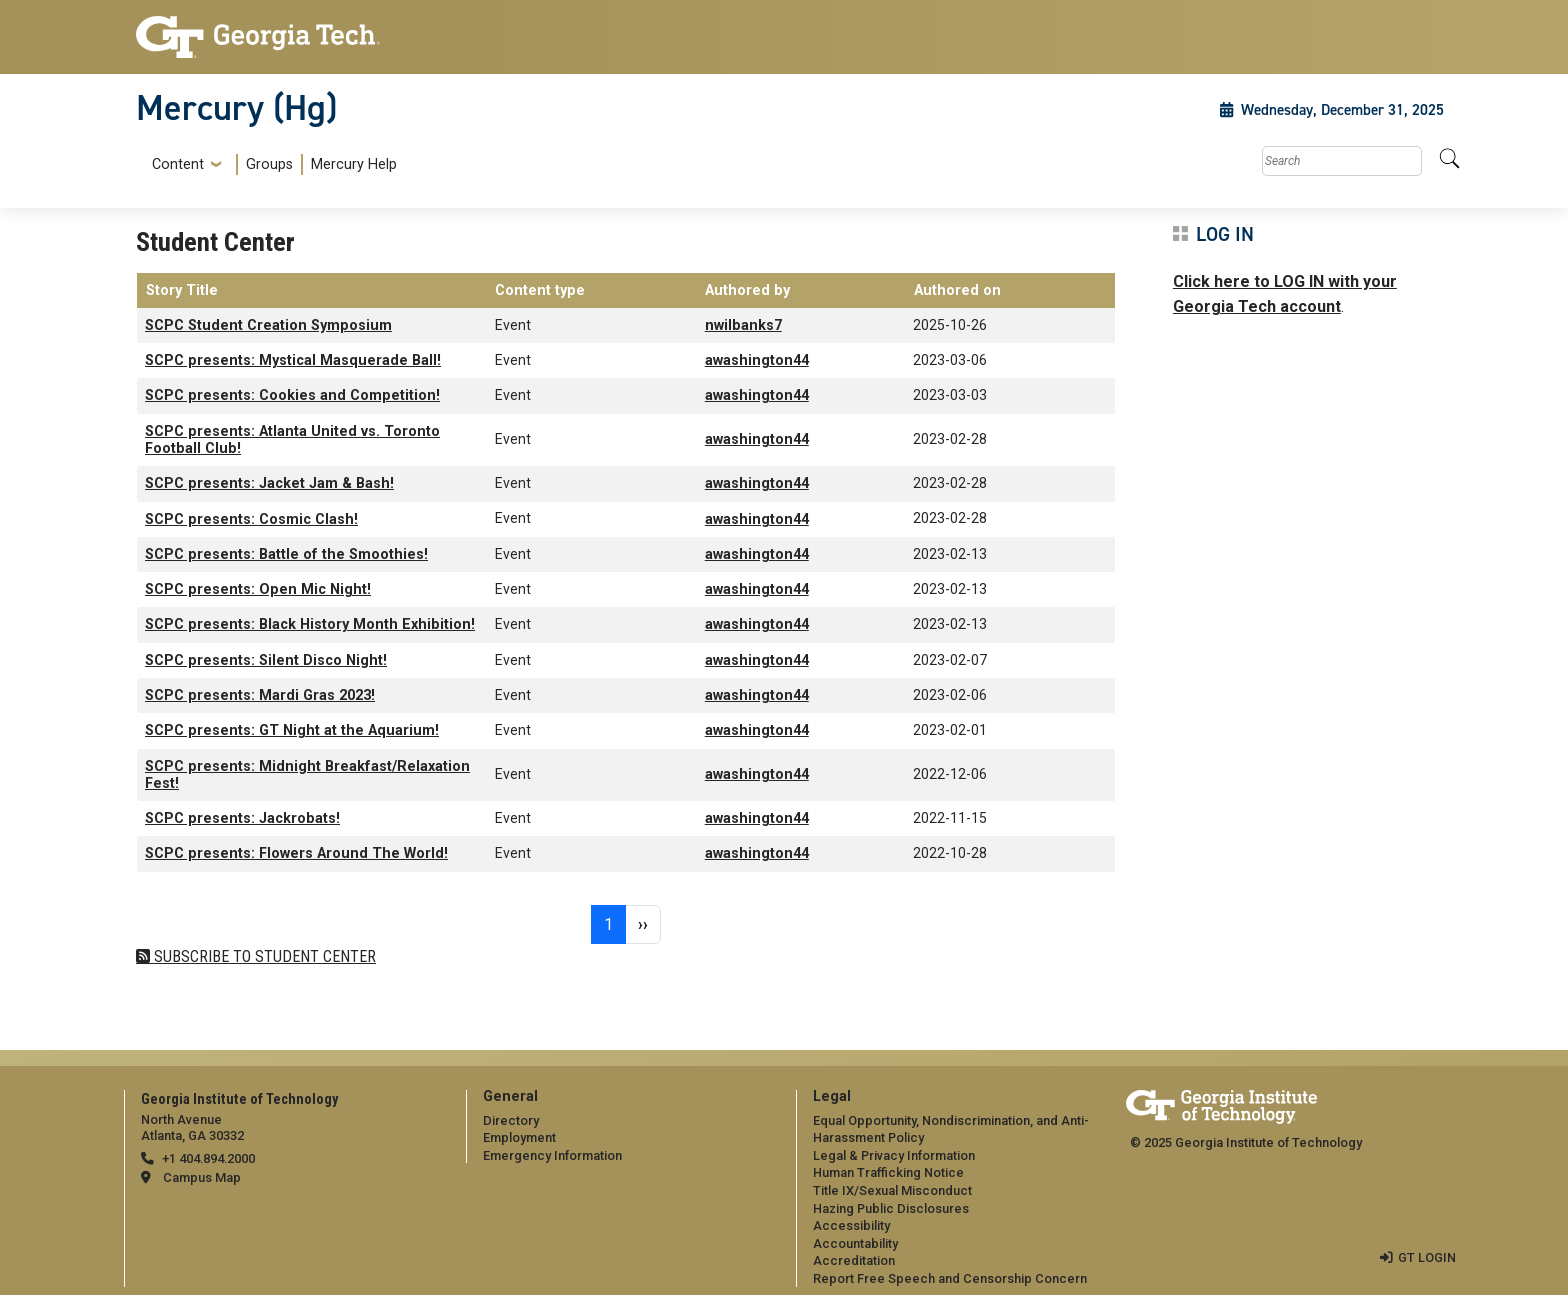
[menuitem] (270, 164)
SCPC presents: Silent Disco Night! (266, 660)
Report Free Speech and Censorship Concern (950, 1278)
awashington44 (757, 360)
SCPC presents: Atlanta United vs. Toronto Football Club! (292, 440)
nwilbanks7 (743, 325)
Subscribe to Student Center (263, 956)
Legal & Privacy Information (894, 1155)
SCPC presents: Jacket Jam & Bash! (269, 483)
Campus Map (202, 1177)
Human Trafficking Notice (888, 1172)
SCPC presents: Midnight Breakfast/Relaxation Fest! (307, 775)
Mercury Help (354, 164)
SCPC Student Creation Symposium (268, 325)
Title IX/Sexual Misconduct (892, 1190)
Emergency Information (552, 1155)
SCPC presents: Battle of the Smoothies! (286, 554)
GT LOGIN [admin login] (1427, 1257)
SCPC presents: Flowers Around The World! (296, 853)
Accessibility (851, 1225)
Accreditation (854, 1260)
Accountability (855, 1243)
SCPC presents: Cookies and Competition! (292, 395)
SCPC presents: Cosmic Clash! (251, 519)
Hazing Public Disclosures (891, 1208)
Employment (519, 1137)
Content (178, 165)
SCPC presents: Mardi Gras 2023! (260, 695)
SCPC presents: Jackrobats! (242, 818)
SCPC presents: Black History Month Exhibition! (310, 624)
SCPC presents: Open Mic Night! (258, 589)
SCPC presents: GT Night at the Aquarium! (292, 730)
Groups (269, 164)
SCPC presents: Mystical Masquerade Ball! (293, 360)
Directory (511, 1120)
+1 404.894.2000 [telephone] (208, 1158)
